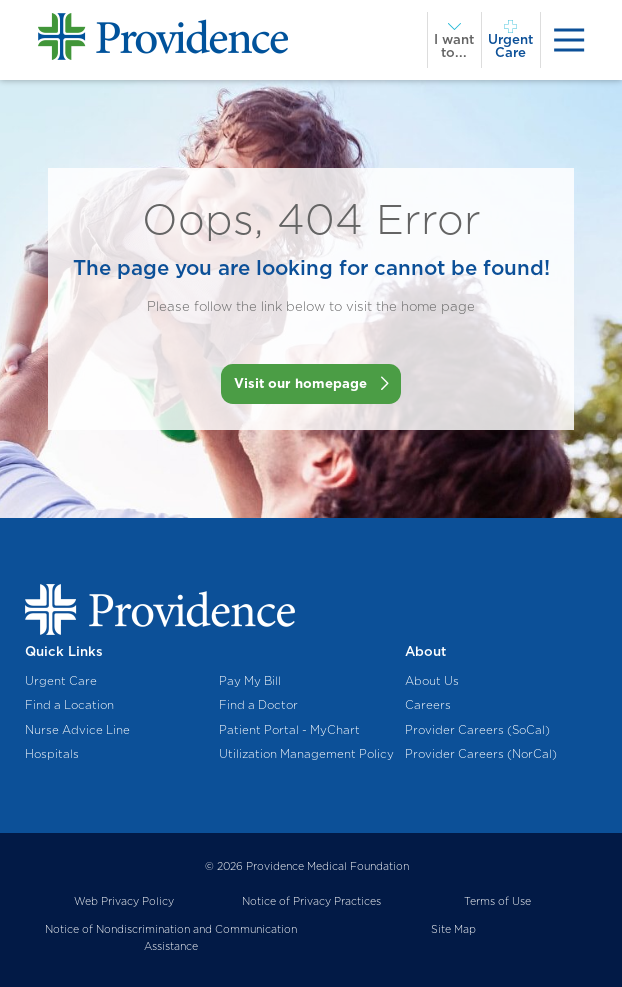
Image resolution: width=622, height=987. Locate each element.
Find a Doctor (258, 705)
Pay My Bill (250, 681)
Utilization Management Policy (306, 754)
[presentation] (569, 39)
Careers (428, 705)
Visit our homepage (300, 383)
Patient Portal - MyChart (289, 730)
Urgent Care (61, 681)
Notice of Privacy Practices (311, 901)
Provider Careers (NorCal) (481, 754)
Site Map (453, 929)
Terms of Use (497, 901)
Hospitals (52, 754)
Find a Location (69, 705)
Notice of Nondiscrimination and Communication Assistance (171, 938)
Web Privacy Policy (124, 901)
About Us (432, 681)
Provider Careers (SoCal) (477, 730)
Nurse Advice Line (77, 730)
